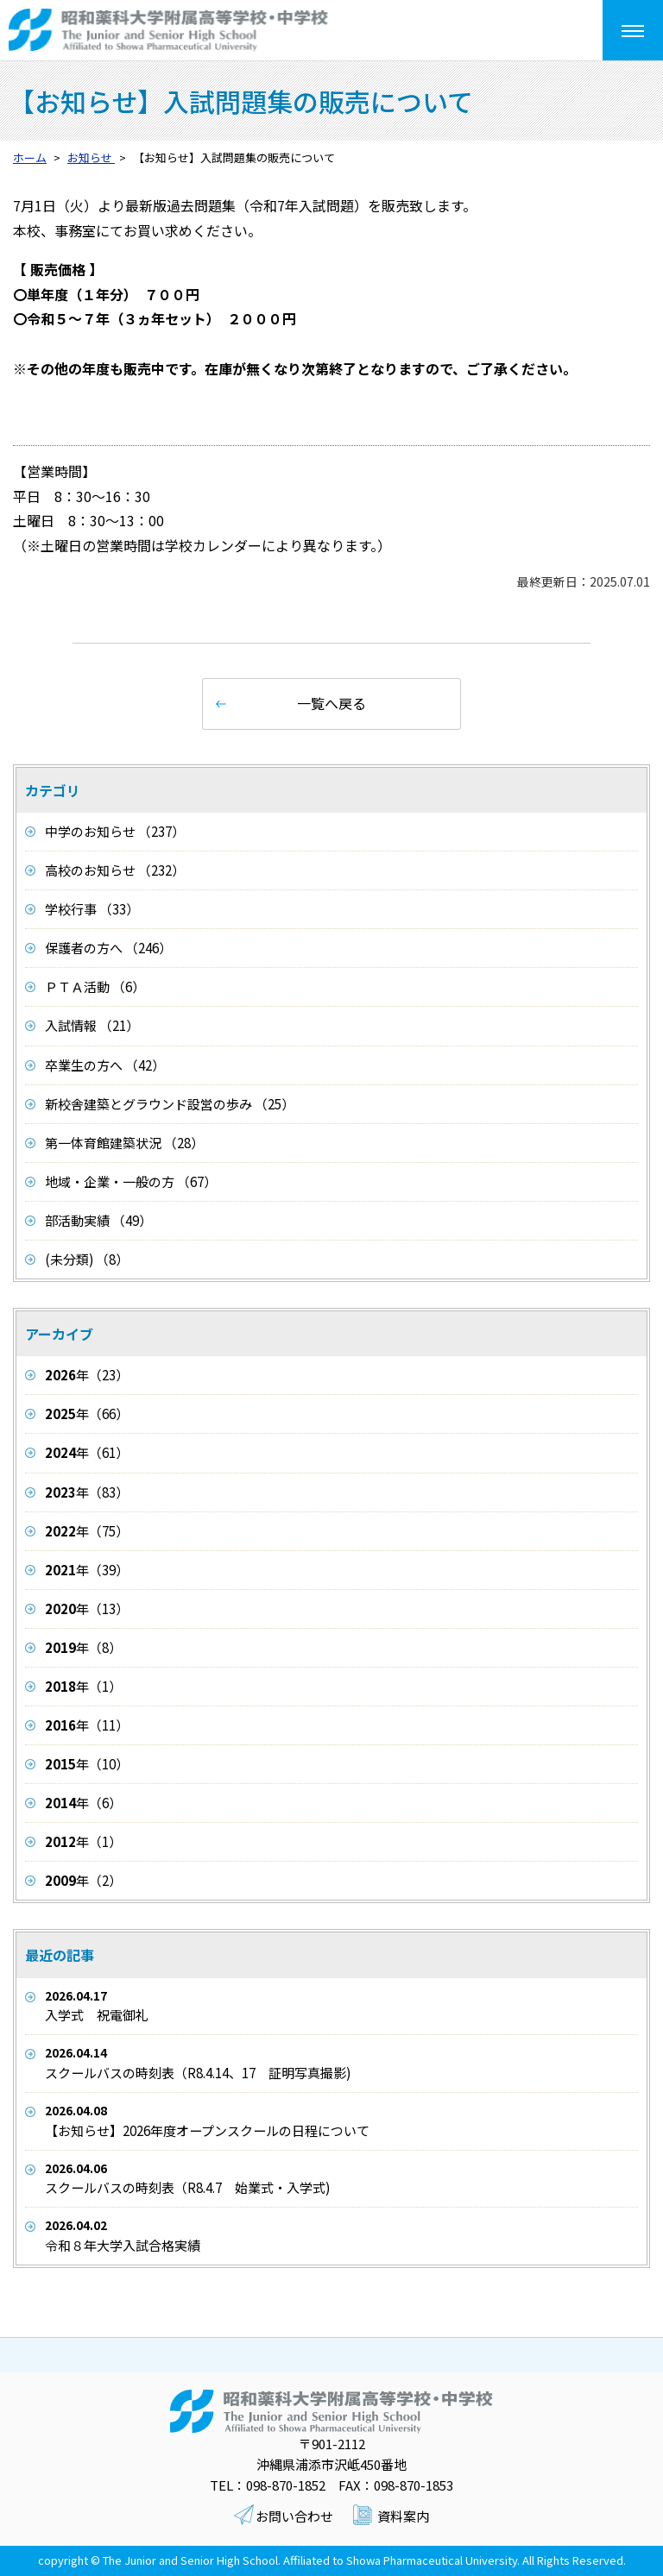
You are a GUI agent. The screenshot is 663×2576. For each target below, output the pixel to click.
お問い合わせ (294, 2516)
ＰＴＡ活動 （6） (95, 986)
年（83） (87, 1492)
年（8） (83, 1647)
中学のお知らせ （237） (115, 831)
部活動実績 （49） (98, 1220)
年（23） (87, 1375)
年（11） (87, 1725)
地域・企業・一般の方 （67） (131, 1181)
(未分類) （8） (87, 1259)
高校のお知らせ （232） (115, 870)
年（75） (87, 1531)
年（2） (83, 1880)
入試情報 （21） (92, 1025)
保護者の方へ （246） (108, 948)
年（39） (87, 1570)
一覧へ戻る (331, 703)
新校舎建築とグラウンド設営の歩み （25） (169, 1104)
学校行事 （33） (92, 909)
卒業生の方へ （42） (105, 1065)
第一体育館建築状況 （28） (124, 1143)
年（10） (87, 1764)
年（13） (87, 1608)
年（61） (87, 1452)
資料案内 (403, 2516)
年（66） (87, 1413)
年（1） (83, 1686)
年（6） (83, 1803)
